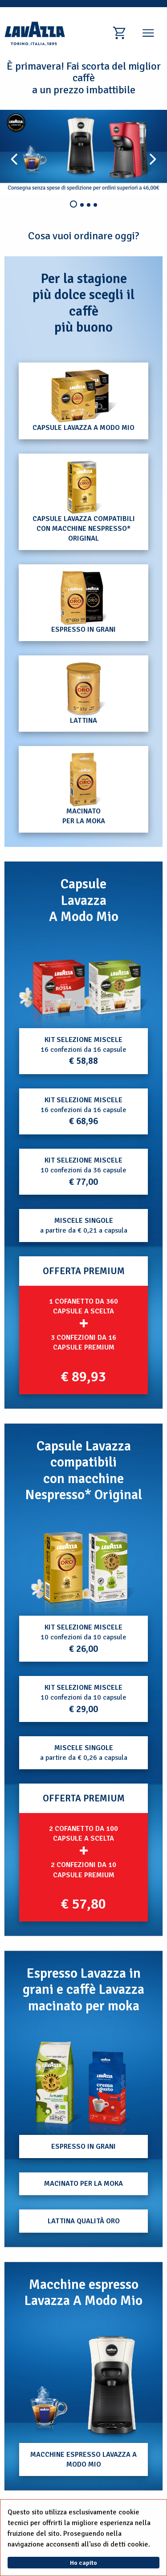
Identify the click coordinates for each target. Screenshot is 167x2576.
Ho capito (83, 2563)
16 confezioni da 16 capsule (83, 1051)
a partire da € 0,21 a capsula (83, 1225)
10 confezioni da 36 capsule (83, 1172)
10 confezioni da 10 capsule (83, 1639)
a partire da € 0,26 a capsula (83, 1752)
